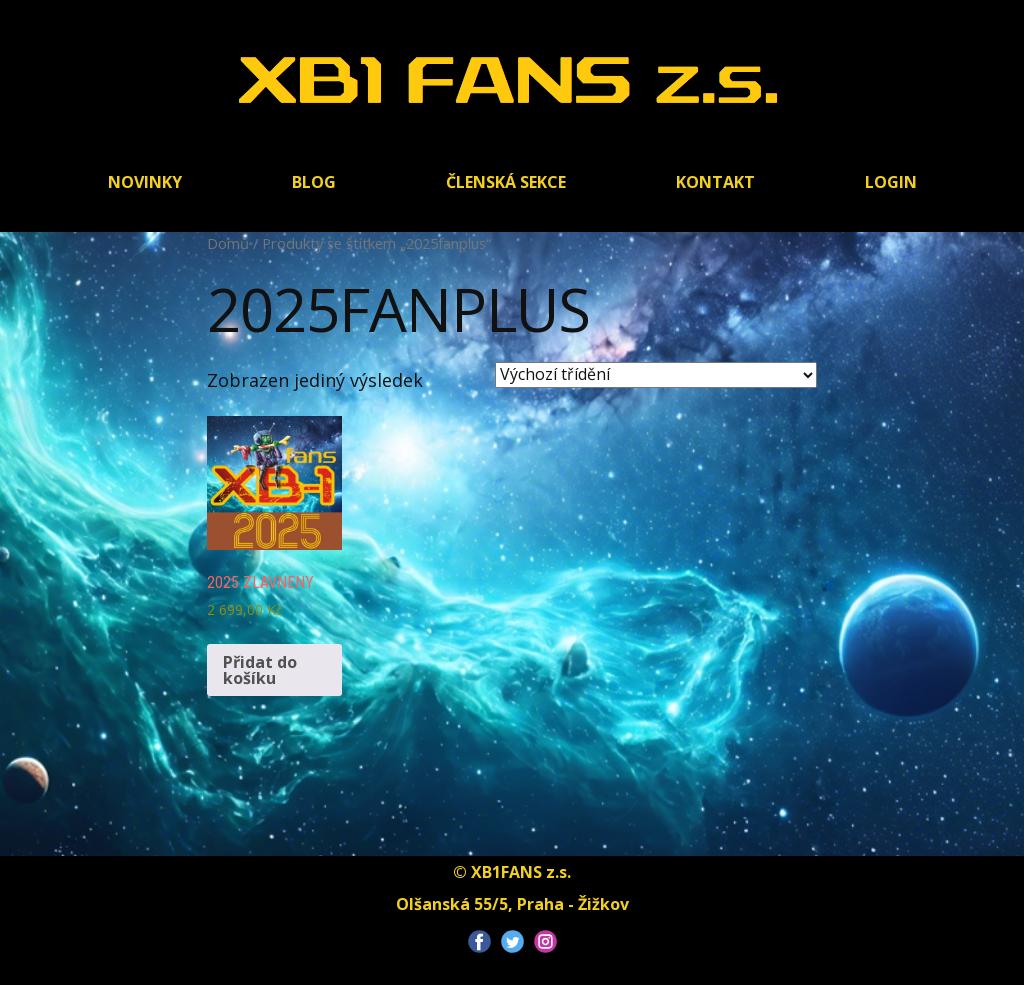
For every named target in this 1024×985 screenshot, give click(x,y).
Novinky (145, 182)
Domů (228, 243)
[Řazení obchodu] (656, 375)
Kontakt (715, 182)
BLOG (314, 182)
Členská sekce (506, 182)
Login (891, 182)
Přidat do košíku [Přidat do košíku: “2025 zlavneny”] (260, 670)
